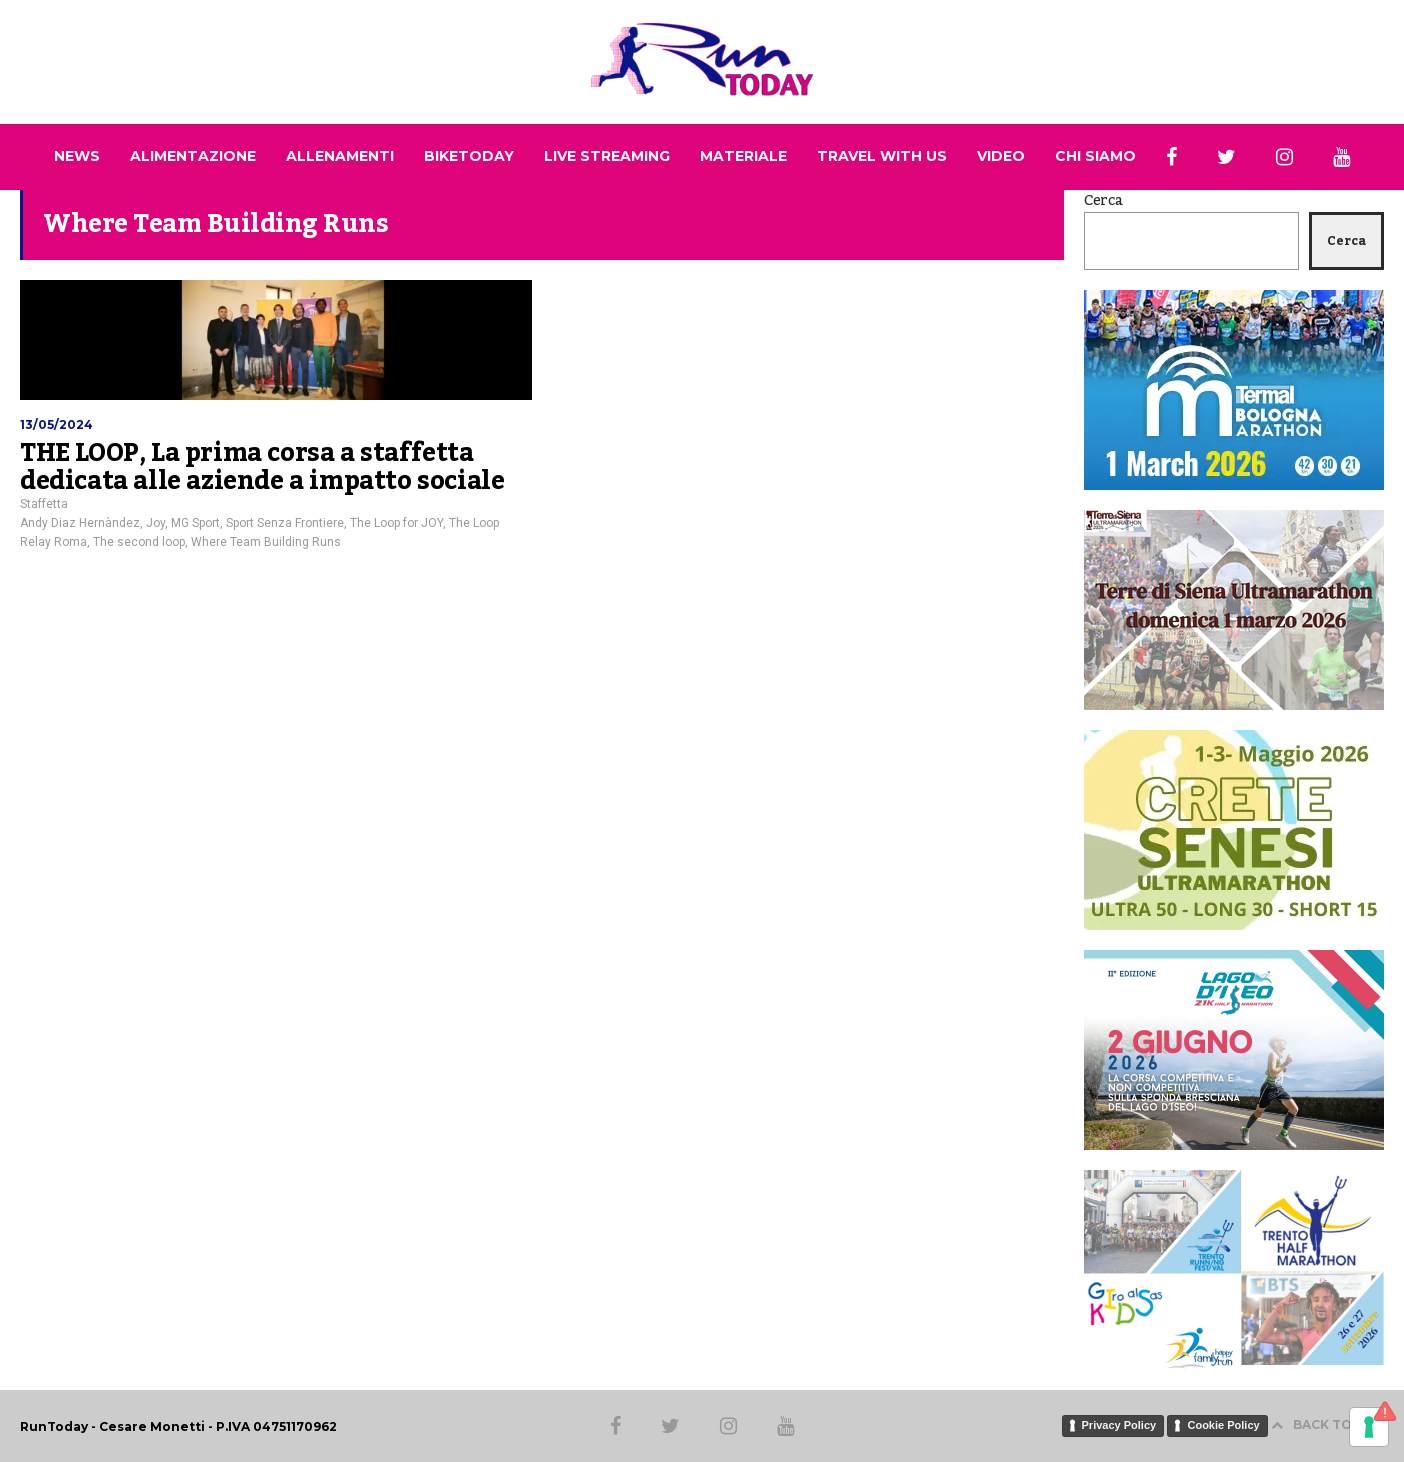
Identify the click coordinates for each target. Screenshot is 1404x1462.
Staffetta (44, 504)
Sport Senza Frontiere (285, 523)
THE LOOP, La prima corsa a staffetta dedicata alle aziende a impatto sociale (262, 467)
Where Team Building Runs (266, 542)
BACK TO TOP (1327, 1424)
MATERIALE (743, 156)
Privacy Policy (1119, 1425)
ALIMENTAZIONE (193, 156)
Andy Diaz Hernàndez (80, 523)
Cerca (1103, 201)
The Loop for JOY (396, 523)
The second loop (139, 542)
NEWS (77, 156)
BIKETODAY (469, 156)
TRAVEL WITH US (882, 156)
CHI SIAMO (1095, 156)
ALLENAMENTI (340, 156)
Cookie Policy (1223, 1425)
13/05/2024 (56, 424)
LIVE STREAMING (607, 156)
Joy (155, 523)
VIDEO (1001, 156)
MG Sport (195, 523)
